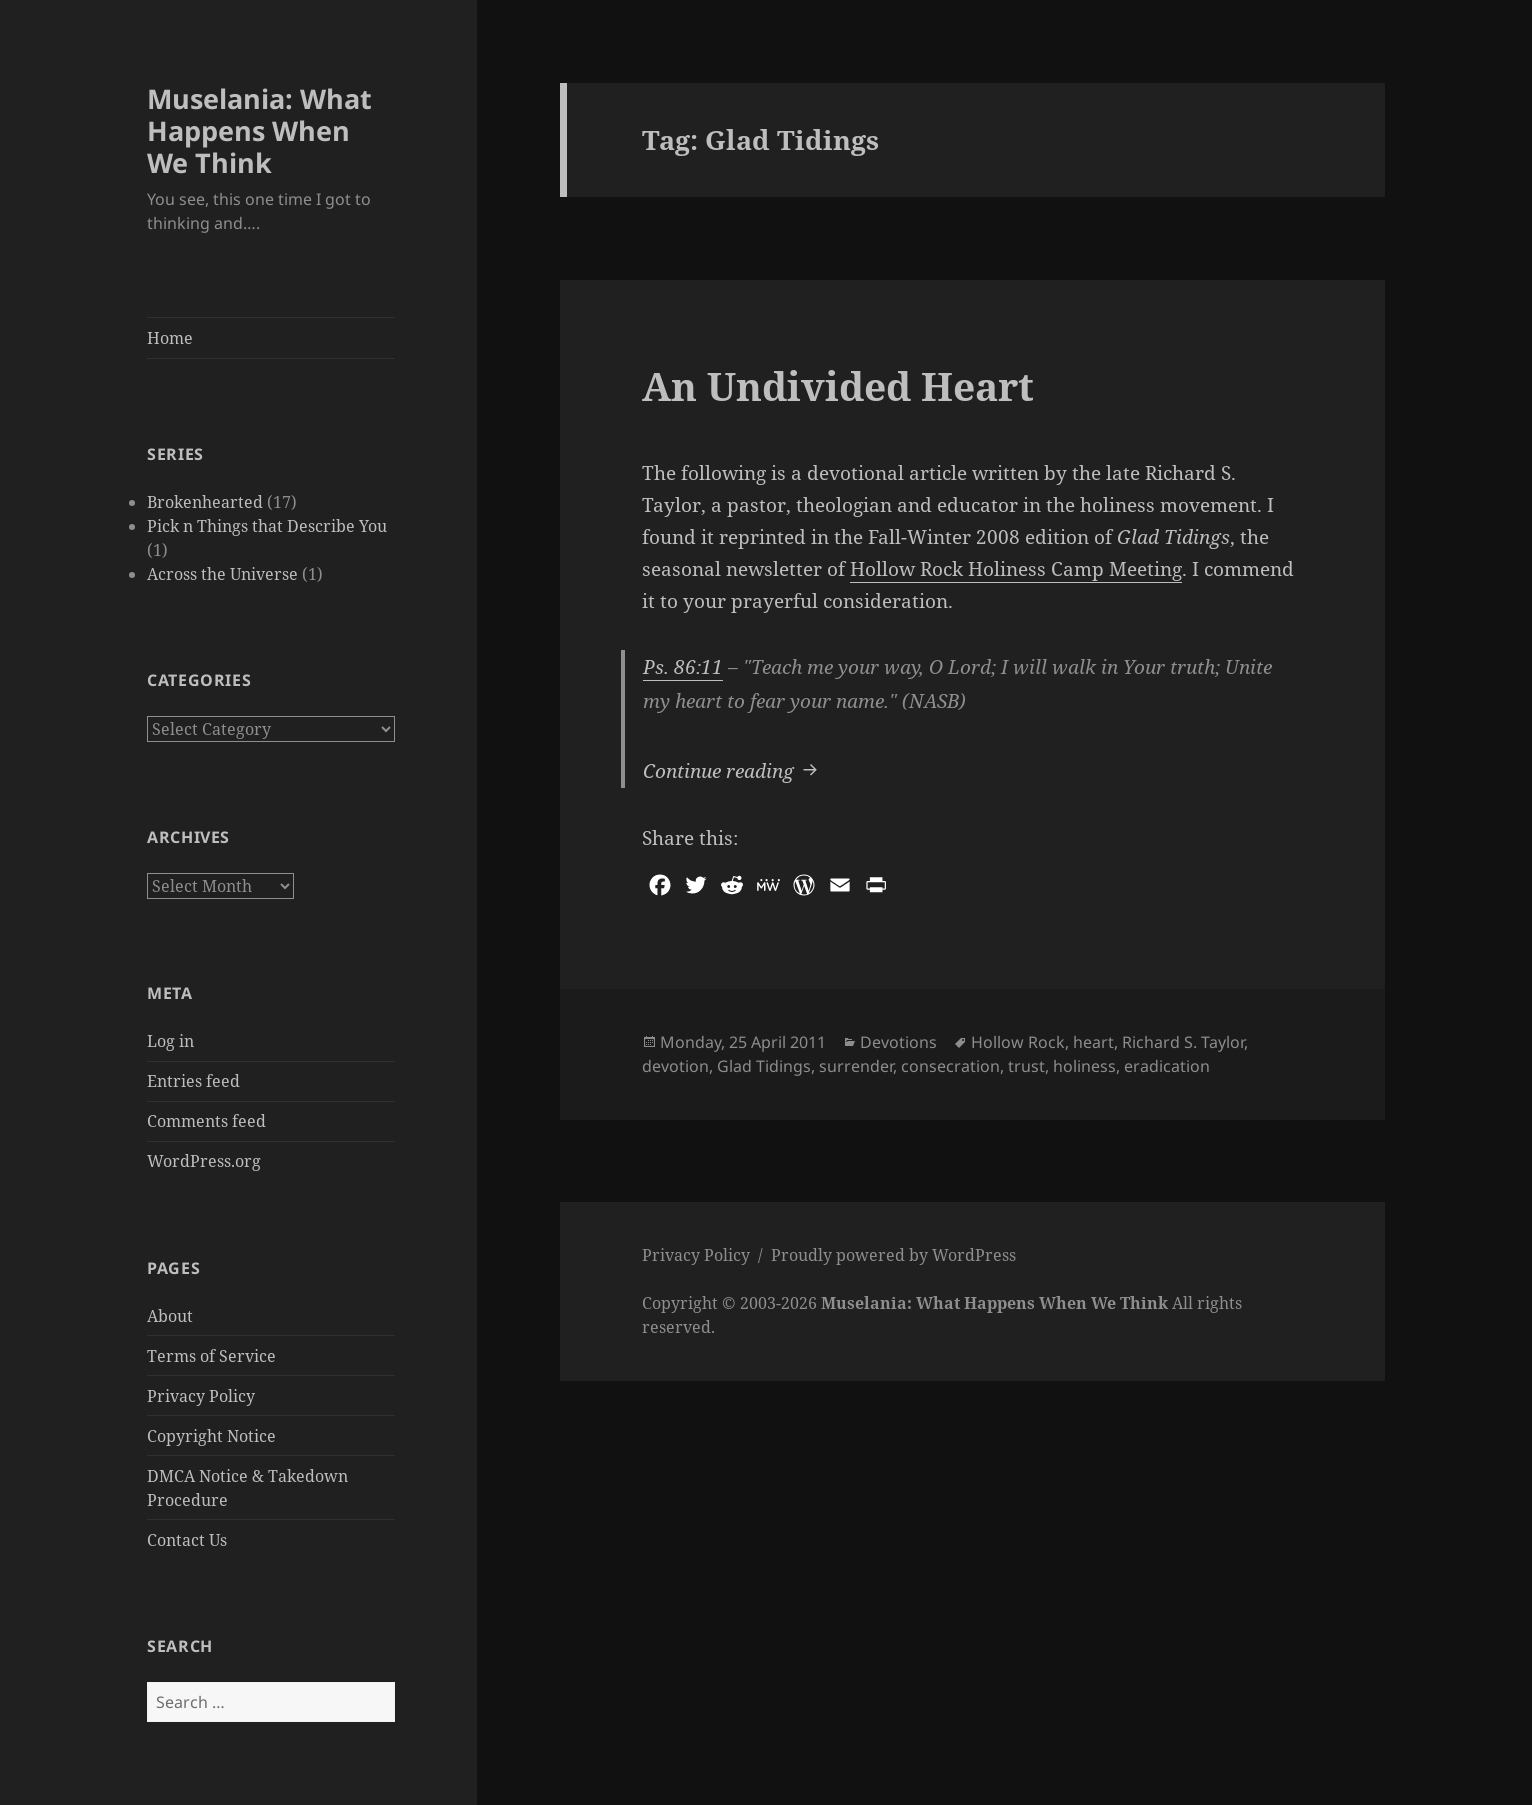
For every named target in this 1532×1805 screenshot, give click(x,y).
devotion (675, 1066)
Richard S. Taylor (1183, 1042)
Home (170, 338)
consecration (950, 1066)
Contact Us (187, 1540)
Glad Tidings (764, 1066)
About (170, 1316)
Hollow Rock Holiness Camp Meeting (1016, 569)
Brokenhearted (205, 502)
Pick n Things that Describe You (267, 526)
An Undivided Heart (838, 385)
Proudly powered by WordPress (893, 1255)
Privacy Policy (201, 1396)
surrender (856, 1066)
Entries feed (193, 1081)
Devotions (898, 1042)
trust (1026, 1066)
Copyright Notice (211, 1436)
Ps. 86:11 (683, 667)
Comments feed (206, 1121)
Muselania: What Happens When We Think (259, 130)
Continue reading (733, 769)
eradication (1167, 1066)
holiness (1084, 1066)
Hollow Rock (1018, 1042)
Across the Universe (222, 574)
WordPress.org (204, 1161)
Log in (170, 1041)
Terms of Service (211, 1356)
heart (1093, 1042)
